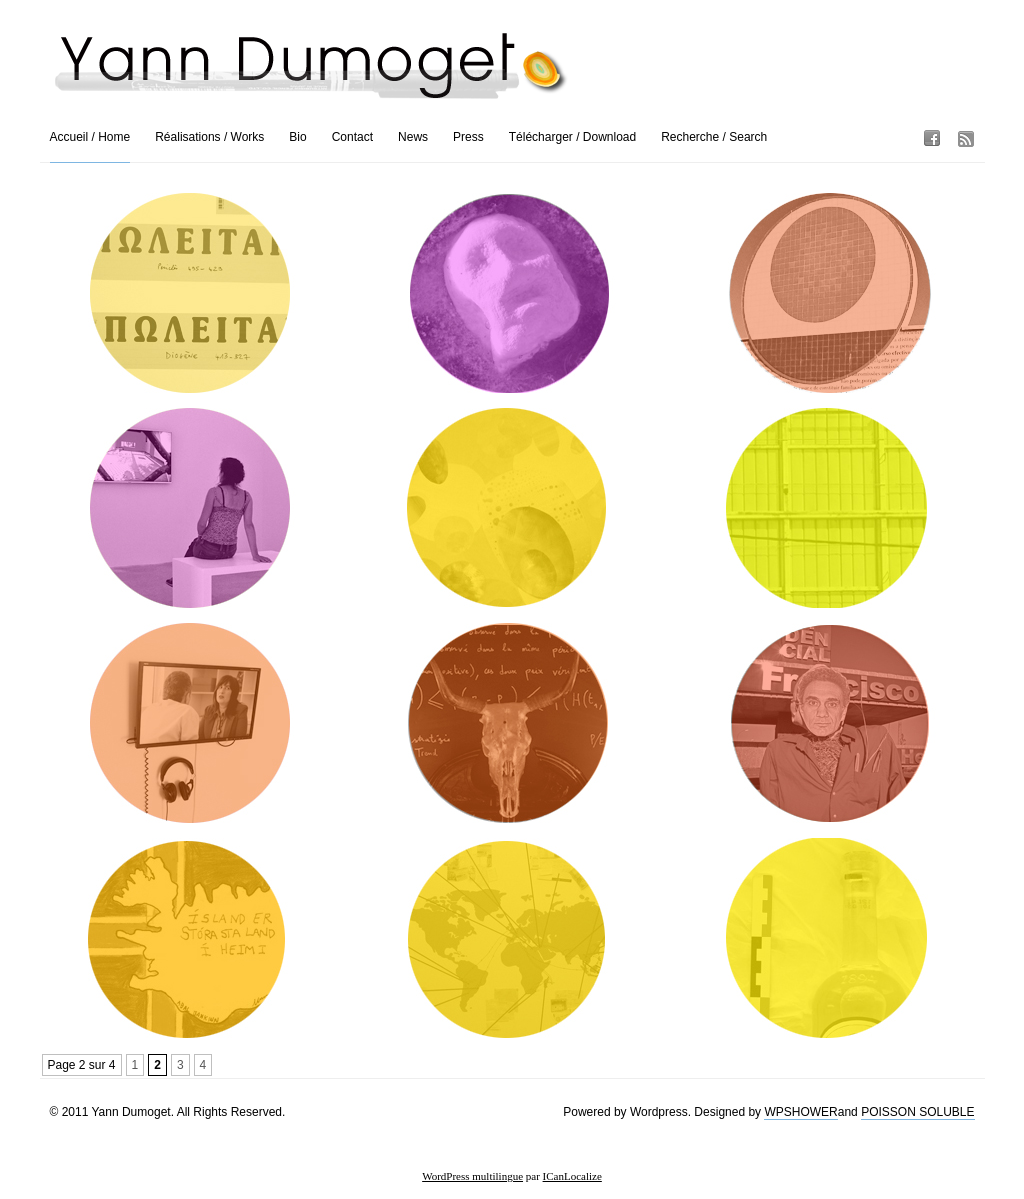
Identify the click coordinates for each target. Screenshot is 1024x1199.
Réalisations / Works (209, 137)
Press (468, 137)
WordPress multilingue (472, 1176)
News (413, 137)
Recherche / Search (714, 137)
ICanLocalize (572, 1176)
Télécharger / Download (572, 137)
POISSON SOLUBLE (917, 1112)
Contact (352, 137)
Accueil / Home (90, 137)
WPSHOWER (800, 1112)
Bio (297, 137)
